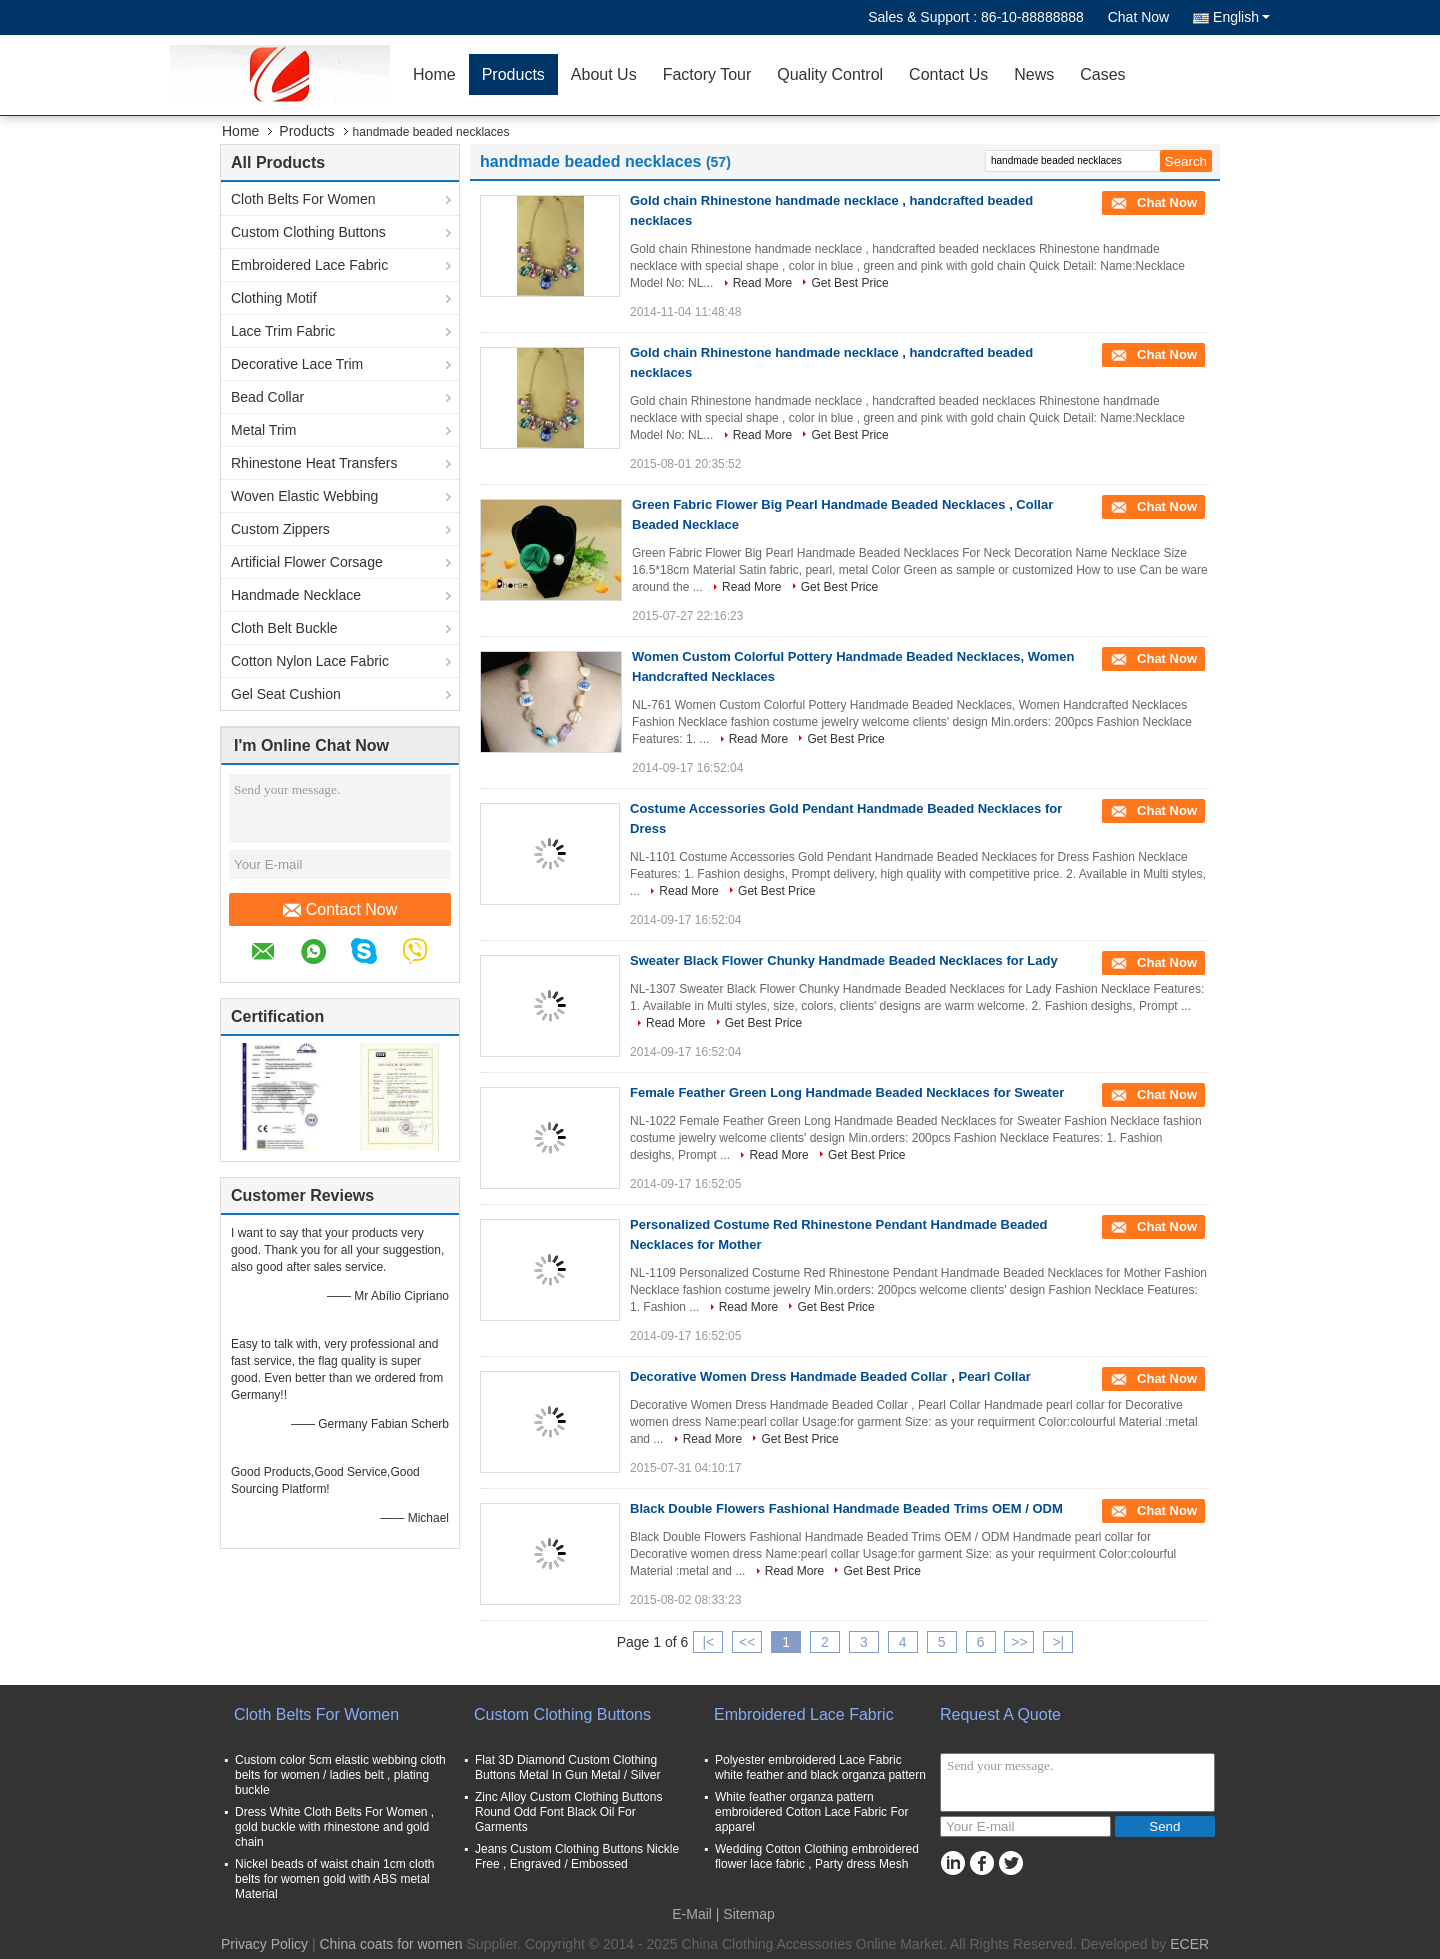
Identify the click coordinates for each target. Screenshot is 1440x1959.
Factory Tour (707, 74)
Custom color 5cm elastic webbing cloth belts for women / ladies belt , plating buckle (340, 1775)
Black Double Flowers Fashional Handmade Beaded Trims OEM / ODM (846, 1508)
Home (434, 74)
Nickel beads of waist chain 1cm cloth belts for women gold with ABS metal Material (334, 1879)
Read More (762, 283)
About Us (604, 74)
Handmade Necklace (296, 595)
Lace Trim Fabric (283, 331)
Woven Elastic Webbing (304, 496)
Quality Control (830, 74)
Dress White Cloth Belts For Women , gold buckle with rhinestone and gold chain (334, 1827)
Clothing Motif (274, 298)
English (1241, 17)
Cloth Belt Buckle (284, 628)
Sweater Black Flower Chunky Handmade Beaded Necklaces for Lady (844, 960)
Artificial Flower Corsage (307, 562)
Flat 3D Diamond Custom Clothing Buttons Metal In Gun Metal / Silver (567, 1767)
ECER (1189, 1944)
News (1034, 74)
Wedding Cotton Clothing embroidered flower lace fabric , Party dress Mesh (817, 1856)
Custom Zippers (280, 529)
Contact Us (948, 74)
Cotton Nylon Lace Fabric (310, 661)
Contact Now (340, 910)
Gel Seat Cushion (286, 694)
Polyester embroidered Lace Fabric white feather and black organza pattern (820, 1767)
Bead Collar (267, 397)
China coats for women (390, 1944)
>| (1058, 1642)
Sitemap (748, 1914)
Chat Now (1138, 17)
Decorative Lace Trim (297, 364)
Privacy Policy (264, 1944)
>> (1019, 1642)
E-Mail (692, 1914)
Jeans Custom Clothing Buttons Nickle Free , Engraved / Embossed (577, 1856)
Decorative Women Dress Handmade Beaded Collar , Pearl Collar (830, 1376)
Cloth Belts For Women (303, 199)
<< (747, 1642)
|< (708, 1642)
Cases (1102, 74)
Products (513, 74)
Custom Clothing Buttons (308, 232)
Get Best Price (849, 283)
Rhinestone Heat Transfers (314, 463)
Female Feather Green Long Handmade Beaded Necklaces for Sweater (847, 1092)
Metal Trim (263, 430)
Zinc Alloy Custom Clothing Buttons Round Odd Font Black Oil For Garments (568, 1812)
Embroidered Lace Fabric (309, 265)
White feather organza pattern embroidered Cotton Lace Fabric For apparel (811, 1812)
